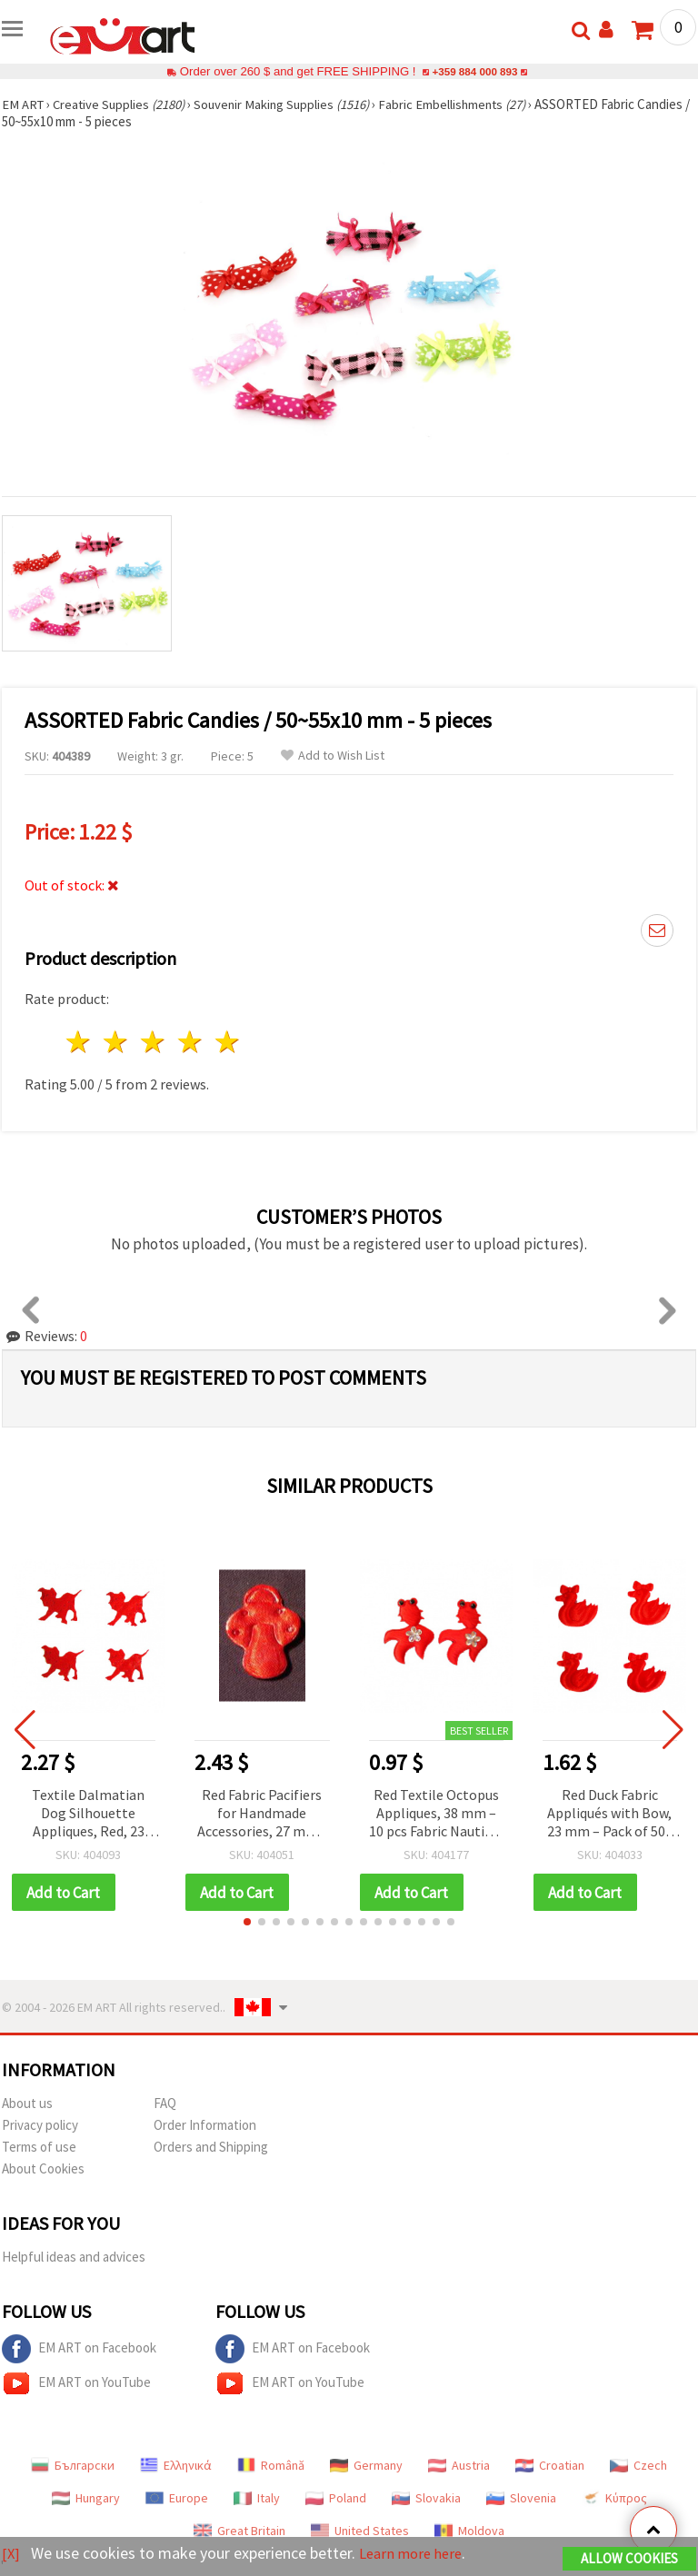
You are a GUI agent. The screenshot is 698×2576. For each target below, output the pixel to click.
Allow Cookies (629, 2559)
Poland (335, 2499)
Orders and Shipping (211, 2147)
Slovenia (521, 2499)
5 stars (227, 1041)
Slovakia (426, 2499)
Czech (638, 2466)
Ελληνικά (176, 2466)
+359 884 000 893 (474, 71)
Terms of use (39, 2147)
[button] (247, 1922)
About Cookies (43, 2169)
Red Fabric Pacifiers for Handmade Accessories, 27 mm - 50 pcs (261, 1814)
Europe (176, 2499)
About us (27, 2104)
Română (270, 2466)
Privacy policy (40, 2125)
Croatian (549, 2466)
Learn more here (416, 2553)
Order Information (205, 2125)
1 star (79, 1041)
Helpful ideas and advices (73, 2257)
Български (73, 2466)
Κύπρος (614, 2499)
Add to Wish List (332, 755)
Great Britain (239, 2531)
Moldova (469, 2531)
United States (360, 2531)
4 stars (190, 1041)
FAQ (165, 2104)
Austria (459, 2466)
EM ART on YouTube (76, 2384)
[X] (11, 2553)
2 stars (116, 1041)
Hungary (86, 2499)
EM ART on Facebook (79, 2349)
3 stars (154, 1041)
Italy (257, 2499)
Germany (366, 2466)
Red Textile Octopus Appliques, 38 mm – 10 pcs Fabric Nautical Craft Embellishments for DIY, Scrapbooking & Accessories (436, 1814)
